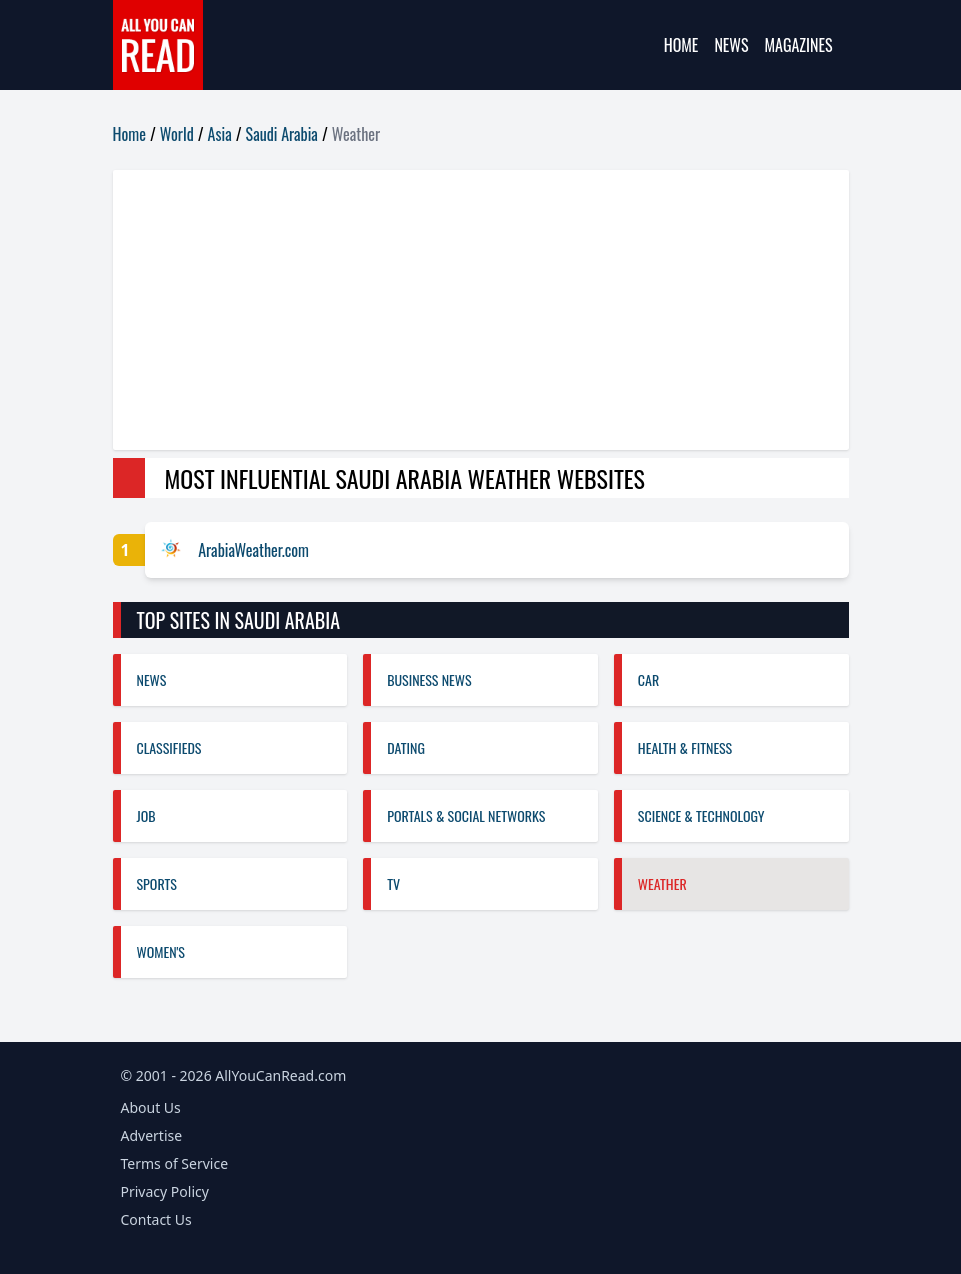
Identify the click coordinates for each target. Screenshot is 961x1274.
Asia (220, 134)
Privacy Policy (165, 1191)
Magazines (799, 45)
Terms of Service (175, 1163)
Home (681, 45)
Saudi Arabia (282, 134)
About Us (151, 1107)
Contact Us (156, 1219)
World (177, 134)
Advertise (152, 1135)
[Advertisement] (481, 310)
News (731, 45)
